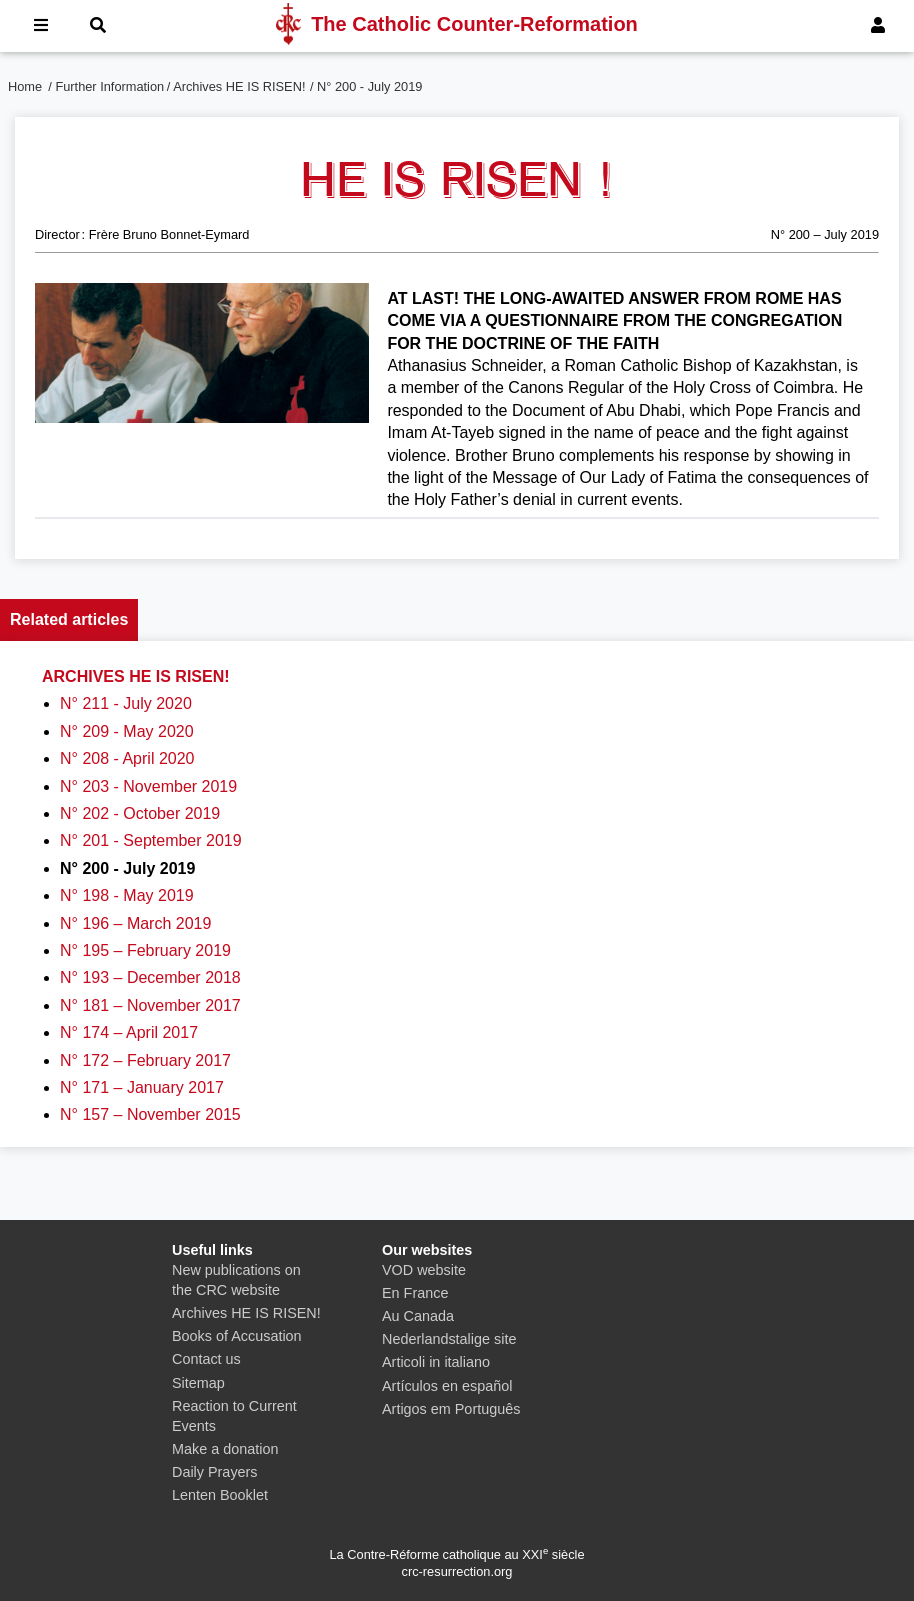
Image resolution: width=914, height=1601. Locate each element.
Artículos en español (447, 1386)
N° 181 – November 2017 (150, 1005)
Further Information (109, 86)
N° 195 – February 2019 (145, 950)
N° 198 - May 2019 (127, 895)
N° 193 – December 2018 (150, 977)
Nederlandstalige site (449, 1339)
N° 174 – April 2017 (129, 1032)
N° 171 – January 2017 (142, 1087)
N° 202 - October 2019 (140, 813)
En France (415, 1293)
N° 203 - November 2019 (148, 786)
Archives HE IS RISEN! (239, 86)
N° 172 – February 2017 (145, 1060)
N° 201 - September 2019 (151, 840)
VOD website (424, 1270)
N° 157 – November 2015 (150, 1114)
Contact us (206, 1359)
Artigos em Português (451, 1409)
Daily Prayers (215, 1472)
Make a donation (225, 1449)
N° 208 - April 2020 (127, 758)
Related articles (69, 619)
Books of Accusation (237, 1336)
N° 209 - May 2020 (127, 731)
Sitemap (198, 1383)
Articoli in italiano (436, 1362)
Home (25, 86)
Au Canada (418, 1316)
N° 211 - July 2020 (126, 703)
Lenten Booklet (220, 1495)
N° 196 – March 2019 (135, 923)
